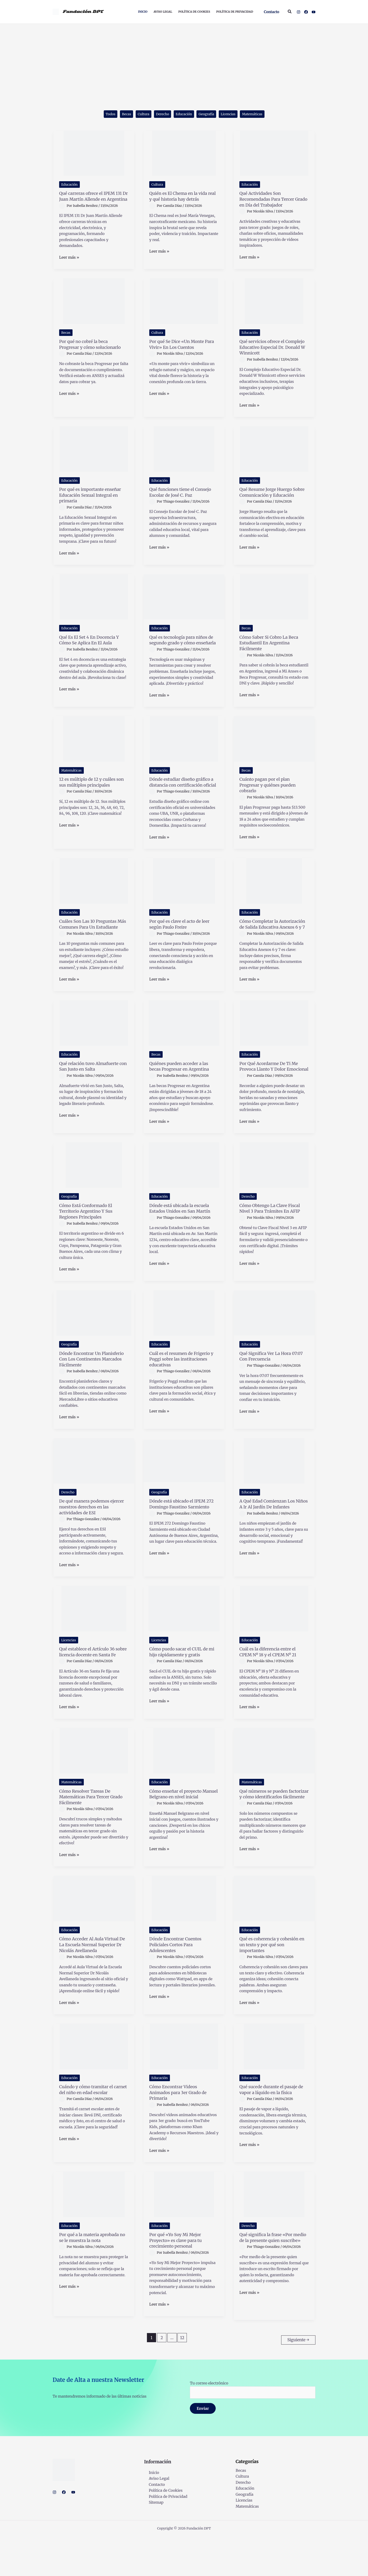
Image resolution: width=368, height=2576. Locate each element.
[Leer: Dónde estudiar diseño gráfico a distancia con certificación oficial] (184, 751)
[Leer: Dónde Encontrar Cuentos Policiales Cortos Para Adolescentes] (184, 1940)
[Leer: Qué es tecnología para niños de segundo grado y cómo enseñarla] (184, 603)
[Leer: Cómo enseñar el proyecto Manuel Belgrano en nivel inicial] (184, 1792)
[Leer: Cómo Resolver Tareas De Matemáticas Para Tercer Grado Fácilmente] (94, 1792)
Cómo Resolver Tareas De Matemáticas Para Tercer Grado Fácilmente (87, 1838)
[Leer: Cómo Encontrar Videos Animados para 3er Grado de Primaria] (184, 2087)
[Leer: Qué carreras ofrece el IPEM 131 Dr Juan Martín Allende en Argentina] (94, 154)
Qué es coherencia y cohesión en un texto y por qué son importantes (272, 1986)
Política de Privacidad (163, 2536)
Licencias (234, 114)
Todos (100, 114)
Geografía (209, 114)
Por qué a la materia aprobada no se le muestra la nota (92, 2279)
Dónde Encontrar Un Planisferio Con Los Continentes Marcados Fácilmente (84, 1391)
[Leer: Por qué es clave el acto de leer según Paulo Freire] (184, 899)
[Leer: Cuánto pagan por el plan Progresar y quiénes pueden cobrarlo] (274, 751)
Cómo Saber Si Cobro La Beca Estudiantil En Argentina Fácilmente (272, 649)
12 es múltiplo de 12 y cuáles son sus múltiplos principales (92, 795)
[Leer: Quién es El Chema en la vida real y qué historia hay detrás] (184, 154)
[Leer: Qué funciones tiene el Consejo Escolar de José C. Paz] (184, 455)
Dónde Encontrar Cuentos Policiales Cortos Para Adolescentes (178, 1986)
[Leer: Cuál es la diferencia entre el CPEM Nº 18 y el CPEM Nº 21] (274, 1644)
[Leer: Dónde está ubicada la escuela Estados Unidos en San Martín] (184, 1195)
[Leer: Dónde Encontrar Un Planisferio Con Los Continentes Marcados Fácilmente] (94, 1342)
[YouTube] (313, 12)
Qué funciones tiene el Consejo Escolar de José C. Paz (183, 499)
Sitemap (151, 2541)
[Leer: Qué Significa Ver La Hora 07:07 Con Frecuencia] (274, 1342)
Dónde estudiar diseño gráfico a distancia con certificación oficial (183, 797)
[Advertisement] (184, 59)
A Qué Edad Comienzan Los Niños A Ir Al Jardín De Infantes (270, 1542)
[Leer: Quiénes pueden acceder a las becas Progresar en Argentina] (184, 1047)
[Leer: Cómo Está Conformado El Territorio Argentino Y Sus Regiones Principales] (94, 1195)
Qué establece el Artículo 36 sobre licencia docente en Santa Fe (90, 1690)
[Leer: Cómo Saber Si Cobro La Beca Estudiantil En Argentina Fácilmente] (274, 603)
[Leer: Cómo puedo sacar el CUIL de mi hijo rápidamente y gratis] (184, 1644)
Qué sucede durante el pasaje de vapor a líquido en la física (271, 2131)
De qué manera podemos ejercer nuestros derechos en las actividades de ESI (91, 1542)
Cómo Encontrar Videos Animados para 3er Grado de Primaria (181, 2134)
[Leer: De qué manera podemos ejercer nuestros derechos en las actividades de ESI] (94, 1496)
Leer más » (69, 264)
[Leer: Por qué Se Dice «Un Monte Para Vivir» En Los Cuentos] (184, 308)
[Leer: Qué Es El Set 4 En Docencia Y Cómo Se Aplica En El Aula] (94, 603)
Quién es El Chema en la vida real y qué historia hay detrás (181, 197)
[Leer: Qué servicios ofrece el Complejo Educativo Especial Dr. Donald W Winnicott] (274, 308)
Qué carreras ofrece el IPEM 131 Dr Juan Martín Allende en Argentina (92, 200)
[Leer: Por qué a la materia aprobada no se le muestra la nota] (94, 2235)
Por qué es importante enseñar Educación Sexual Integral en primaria (93, 502)
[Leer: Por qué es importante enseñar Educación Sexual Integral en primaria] (94, 455)
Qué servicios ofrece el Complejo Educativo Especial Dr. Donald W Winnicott (271, 354)
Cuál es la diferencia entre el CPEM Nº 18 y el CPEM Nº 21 (271, 1687)
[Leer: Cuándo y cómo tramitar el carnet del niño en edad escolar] (94, 2087)
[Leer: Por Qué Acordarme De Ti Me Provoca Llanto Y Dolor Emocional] (274, 1047)
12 (182, 2379)
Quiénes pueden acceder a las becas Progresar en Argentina (182, 1090)
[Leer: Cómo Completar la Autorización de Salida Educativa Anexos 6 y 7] (274, 899)
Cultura (137, 114)
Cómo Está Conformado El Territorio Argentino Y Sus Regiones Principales (88, 1241)
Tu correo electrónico (252, 2429)
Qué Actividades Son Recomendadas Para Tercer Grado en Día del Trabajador (270, 200)
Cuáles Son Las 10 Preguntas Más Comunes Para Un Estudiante (91, 945)
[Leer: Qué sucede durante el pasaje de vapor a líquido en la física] (274, 2087)
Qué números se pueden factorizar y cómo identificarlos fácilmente (266, 1838)
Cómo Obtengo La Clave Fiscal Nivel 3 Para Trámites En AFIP (273, 1238)
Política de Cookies (161, 2529)
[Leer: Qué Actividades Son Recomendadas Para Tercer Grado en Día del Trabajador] (274, 154)
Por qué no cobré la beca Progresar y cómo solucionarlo (93, 351)
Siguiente (298, 2379)
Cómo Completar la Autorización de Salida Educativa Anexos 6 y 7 (265, 945)
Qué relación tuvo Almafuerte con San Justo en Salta (92, 1090)
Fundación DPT (83, 11)
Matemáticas (261, 114)
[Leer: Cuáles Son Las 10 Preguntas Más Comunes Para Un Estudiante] (94, 899)
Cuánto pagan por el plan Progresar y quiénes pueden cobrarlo (270, 797)
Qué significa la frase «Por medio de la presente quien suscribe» (269, 2282)
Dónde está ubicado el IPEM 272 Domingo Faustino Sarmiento (180, 1542)
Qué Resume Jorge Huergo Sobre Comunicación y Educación (268, 502)
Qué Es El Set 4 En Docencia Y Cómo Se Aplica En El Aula (92, 647)
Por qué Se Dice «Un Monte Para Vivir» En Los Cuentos (179, 351)
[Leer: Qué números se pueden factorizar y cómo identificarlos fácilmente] (274, 1792)
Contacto (152, 2523)
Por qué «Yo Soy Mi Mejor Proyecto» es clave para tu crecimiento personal (178, 2282)
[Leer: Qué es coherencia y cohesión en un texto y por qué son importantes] (274, 1940)
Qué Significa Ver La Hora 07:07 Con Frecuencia (268, 1386)
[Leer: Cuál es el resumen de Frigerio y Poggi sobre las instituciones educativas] (184, 1342)
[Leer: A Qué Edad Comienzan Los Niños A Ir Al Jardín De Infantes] (274, 1496)
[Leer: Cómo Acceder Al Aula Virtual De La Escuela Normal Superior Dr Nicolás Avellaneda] (94, 1940)
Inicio (149, 2511)
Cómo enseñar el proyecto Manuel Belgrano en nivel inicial (178, 1838)
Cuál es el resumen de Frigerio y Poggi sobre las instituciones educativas (183, 1389)
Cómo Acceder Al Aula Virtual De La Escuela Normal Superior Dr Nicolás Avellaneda (94, 1986)
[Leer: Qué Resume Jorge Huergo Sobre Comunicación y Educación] (274, 455)
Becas (118, 114)
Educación (183, 114)
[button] (271, 12)
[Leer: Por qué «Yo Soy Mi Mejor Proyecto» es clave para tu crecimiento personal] (184, 2235)
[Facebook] (306, 12)
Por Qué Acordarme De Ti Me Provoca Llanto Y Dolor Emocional (271, 1093)
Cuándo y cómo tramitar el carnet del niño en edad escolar (94, 2131)
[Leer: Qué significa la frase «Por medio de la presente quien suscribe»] (274, 2235)
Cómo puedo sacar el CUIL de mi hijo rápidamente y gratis (181, 1687)
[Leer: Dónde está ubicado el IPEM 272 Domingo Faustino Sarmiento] (184, 1496)
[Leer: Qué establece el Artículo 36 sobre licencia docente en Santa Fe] (94, 1644)
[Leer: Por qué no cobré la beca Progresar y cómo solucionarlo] (94, 308)
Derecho (159, 114)
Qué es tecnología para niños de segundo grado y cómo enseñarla (181, 649)
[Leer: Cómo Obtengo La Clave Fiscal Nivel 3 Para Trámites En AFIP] (274, 1195)
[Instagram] (298, 12)
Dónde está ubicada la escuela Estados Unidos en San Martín (183, 1238)
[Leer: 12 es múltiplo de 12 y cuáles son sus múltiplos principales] (94, 751)
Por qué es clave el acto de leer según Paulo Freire (182, 943)
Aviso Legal (154, 2517)
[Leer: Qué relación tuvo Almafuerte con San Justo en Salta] (94, 1047)
